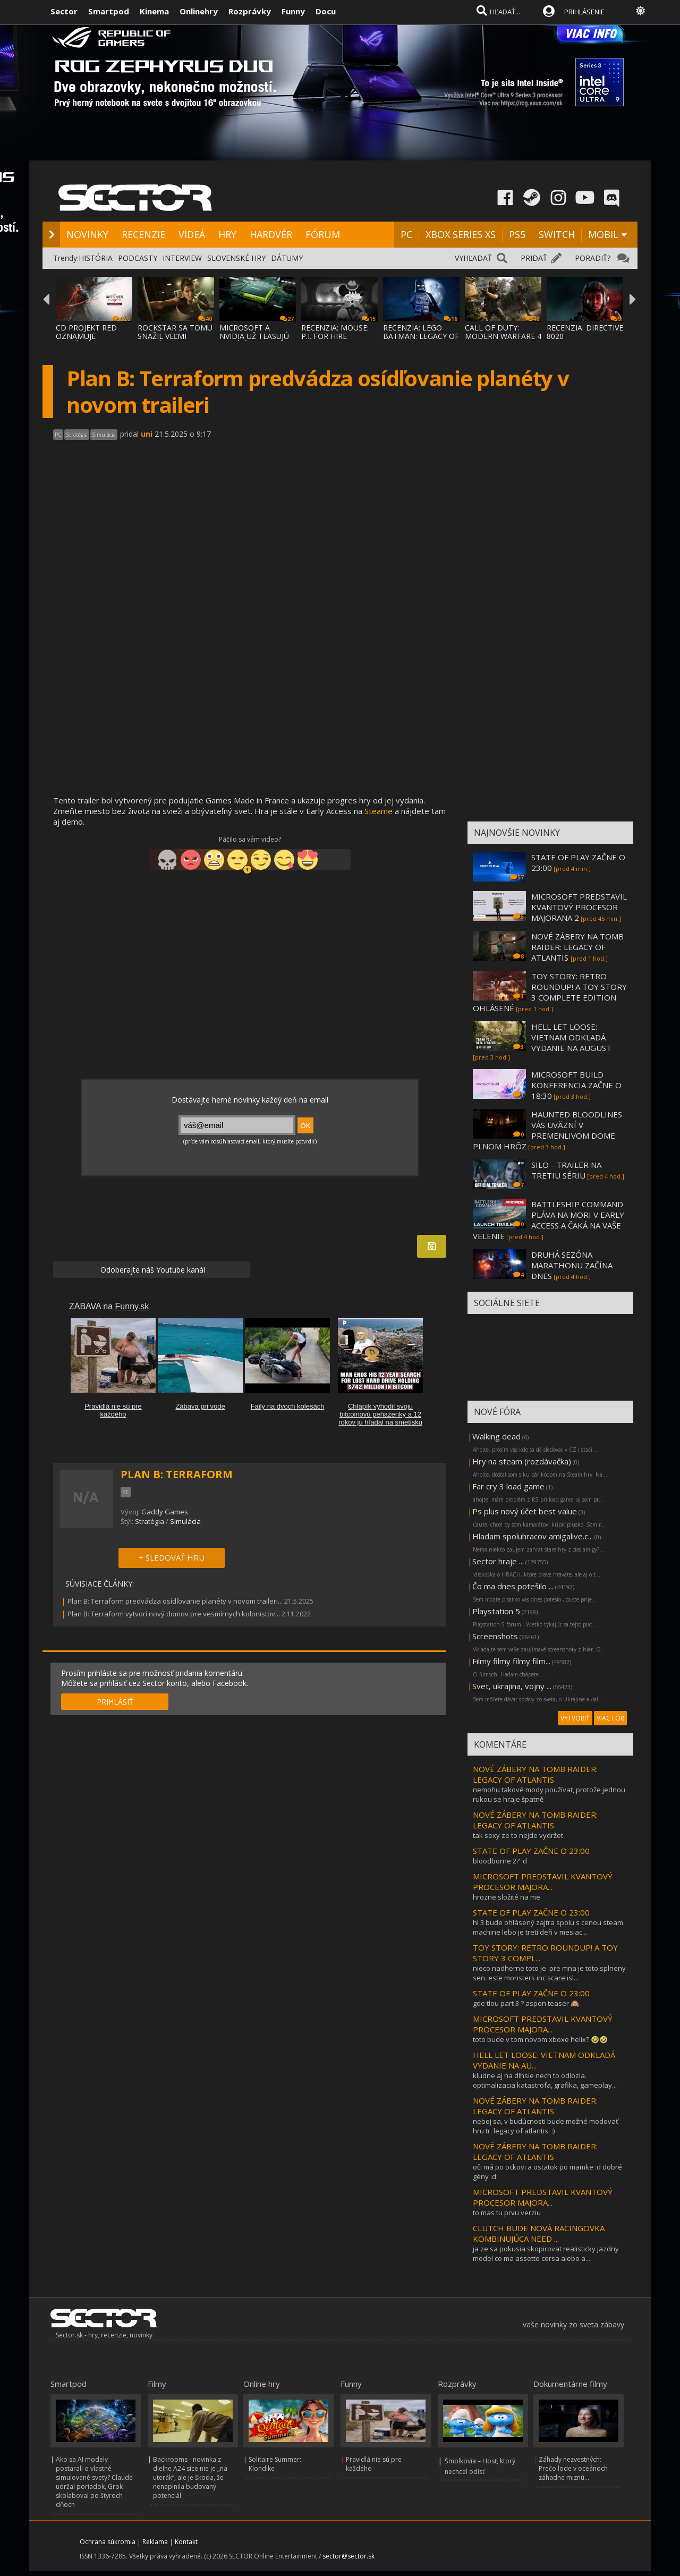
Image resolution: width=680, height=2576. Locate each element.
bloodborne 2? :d (500, 1861)
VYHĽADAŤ (473, 258)
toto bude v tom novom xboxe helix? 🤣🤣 (540, 2039)
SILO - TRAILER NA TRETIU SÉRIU (566, 1170)
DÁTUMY (287, 258)
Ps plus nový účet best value (524, 1511)
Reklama (155, 2541)
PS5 (517, 234)
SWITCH (557, 234)
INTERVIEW (182, 258)
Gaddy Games (164, 1511)
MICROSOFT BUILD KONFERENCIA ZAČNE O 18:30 (576, 1085)
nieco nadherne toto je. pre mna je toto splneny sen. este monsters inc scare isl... (549, 1972)
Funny (293, 11)
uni (146, 434)
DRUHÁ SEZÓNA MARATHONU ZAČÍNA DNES (572, 1265)
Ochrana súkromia (107, 2541)
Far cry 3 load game (508, 1486)
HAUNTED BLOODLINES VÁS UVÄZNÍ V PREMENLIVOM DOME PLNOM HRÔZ (547, 1130)
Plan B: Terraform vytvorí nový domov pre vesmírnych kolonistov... (173, 1614)
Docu (326, 11)
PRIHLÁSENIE (584, 11)
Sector (64, 11)
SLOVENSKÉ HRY (236, 258)
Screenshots (495, 1636)
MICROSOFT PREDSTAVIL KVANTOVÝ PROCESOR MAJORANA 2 (579, 907)
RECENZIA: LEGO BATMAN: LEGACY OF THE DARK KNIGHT (421, 336)
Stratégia (149, 1521)
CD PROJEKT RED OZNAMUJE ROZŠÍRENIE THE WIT (93, 336)
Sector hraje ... (498, 1561)
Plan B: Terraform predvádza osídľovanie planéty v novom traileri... (175, 1601)
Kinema (154, 11)
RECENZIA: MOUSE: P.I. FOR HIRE (335, 332)
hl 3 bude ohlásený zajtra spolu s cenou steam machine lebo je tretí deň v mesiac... (548, 1927)
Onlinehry (199, 11)
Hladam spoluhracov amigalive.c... (532, 1536)
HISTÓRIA (96, 258)
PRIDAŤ (534, 258)
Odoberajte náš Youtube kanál (151, 1270)
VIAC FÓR (610, 1718)
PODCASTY (137, 258)
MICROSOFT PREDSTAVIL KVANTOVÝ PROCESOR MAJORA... (543, 1881)
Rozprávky (249, 11)
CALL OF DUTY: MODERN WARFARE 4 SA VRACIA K (503, 336)
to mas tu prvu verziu (507, 2212)
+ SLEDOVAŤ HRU (172, 1557)
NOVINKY (87, 234)
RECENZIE (143, 234)
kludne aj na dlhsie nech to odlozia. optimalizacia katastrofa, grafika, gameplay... (545, 2080)
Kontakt (186, 2541)
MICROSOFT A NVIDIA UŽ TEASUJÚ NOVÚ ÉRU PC (254, 336)
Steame (378, 811)
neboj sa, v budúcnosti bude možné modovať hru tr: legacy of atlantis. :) (545, 2126)
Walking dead (496, 1436)
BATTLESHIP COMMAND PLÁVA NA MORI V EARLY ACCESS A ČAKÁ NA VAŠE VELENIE (548, 1220)
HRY (227, 234)
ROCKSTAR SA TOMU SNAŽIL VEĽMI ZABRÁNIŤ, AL (175, 336)
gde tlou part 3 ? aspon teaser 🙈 (526, 2003)
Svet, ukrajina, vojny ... (511, 1686)
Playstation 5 (496, 1611)
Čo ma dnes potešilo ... (513, 1586)
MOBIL (603, 234)
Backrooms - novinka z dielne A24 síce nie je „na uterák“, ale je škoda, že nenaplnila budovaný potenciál (190, 2477)
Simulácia (185, 1521)
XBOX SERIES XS (461, 234)
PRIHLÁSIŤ (115, 1702)
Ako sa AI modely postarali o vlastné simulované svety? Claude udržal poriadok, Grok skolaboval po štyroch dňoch (94, 2482)
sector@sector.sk (348, 2556)
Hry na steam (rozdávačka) (521, 1461)
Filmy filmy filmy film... (511, 1661)
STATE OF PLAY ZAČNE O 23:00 (531, 1850)
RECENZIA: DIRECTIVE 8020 (585, 332)
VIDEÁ (191, 234)
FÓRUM (322, 234)
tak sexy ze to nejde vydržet (518, 1835)
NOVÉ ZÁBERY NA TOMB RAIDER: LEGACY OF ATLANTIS (577, 947)
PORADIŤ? (592, 258)
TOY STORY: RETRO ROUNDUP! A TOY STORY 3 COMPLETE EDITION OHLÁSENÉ (550, 992)
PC (406, 234)
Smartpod (108, 11)
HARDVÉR (271, 234)
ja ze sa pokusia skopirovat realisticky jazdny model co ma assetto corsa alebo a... (546, 2253)
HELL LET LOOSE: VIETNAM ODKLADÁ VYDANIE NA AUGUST (571, 1037)
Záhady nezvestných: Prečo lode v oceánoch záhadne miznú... (573, 2468)
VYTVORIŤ (575, 1718)
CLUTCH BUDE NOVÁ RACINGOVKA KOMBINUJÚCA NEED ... (539, 2233)
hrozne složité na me (506, 1897)
